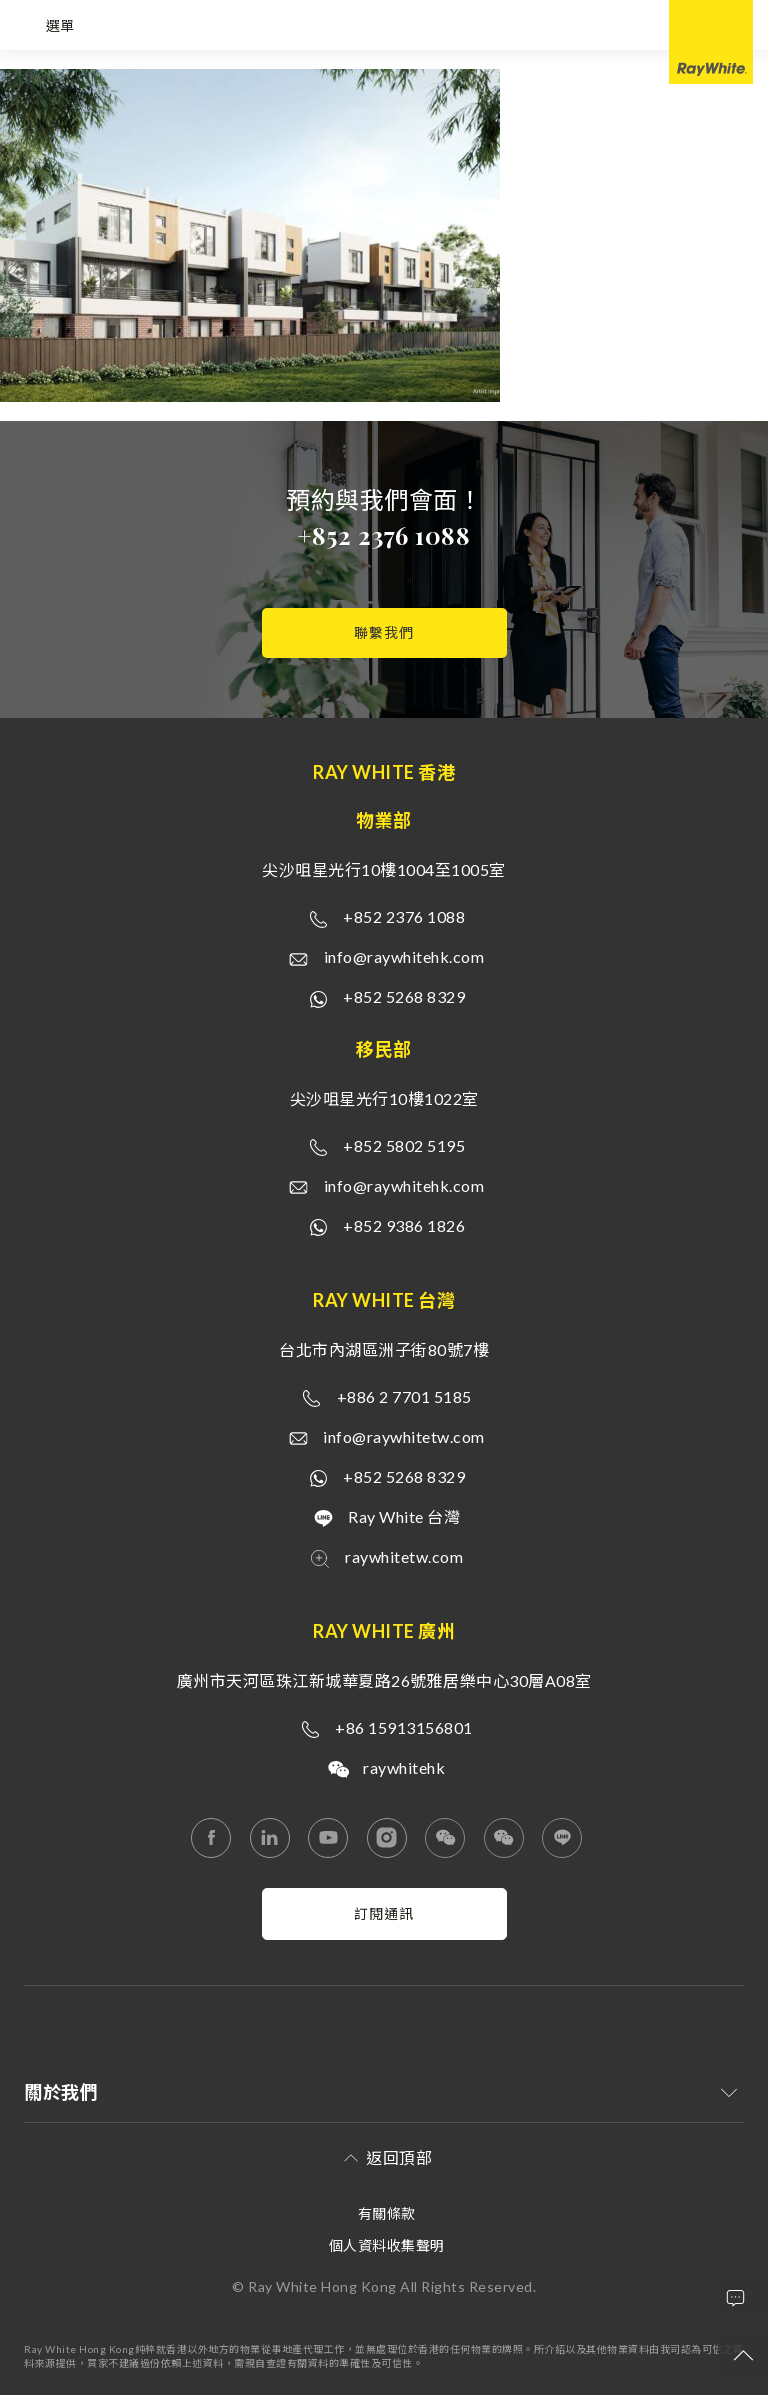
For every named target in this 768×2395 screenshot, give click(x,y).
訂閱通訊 (384, 1913)
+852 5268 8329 (404, 996)
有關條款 (387, 2213)
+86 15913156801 (404, 1727)
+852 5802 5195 (404, 1145)
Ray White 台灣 (404, 1516)
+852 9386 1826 (404, 1225)
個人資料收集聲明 (387, 2245)
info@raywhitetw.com (404, 1436)
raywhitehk (404, 1767)
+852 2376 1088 (384, 535)
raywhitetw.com (404, 1556)
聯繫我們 (384, 632)
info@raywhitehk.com (404, 956)
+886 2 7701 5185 (404, 1396)
